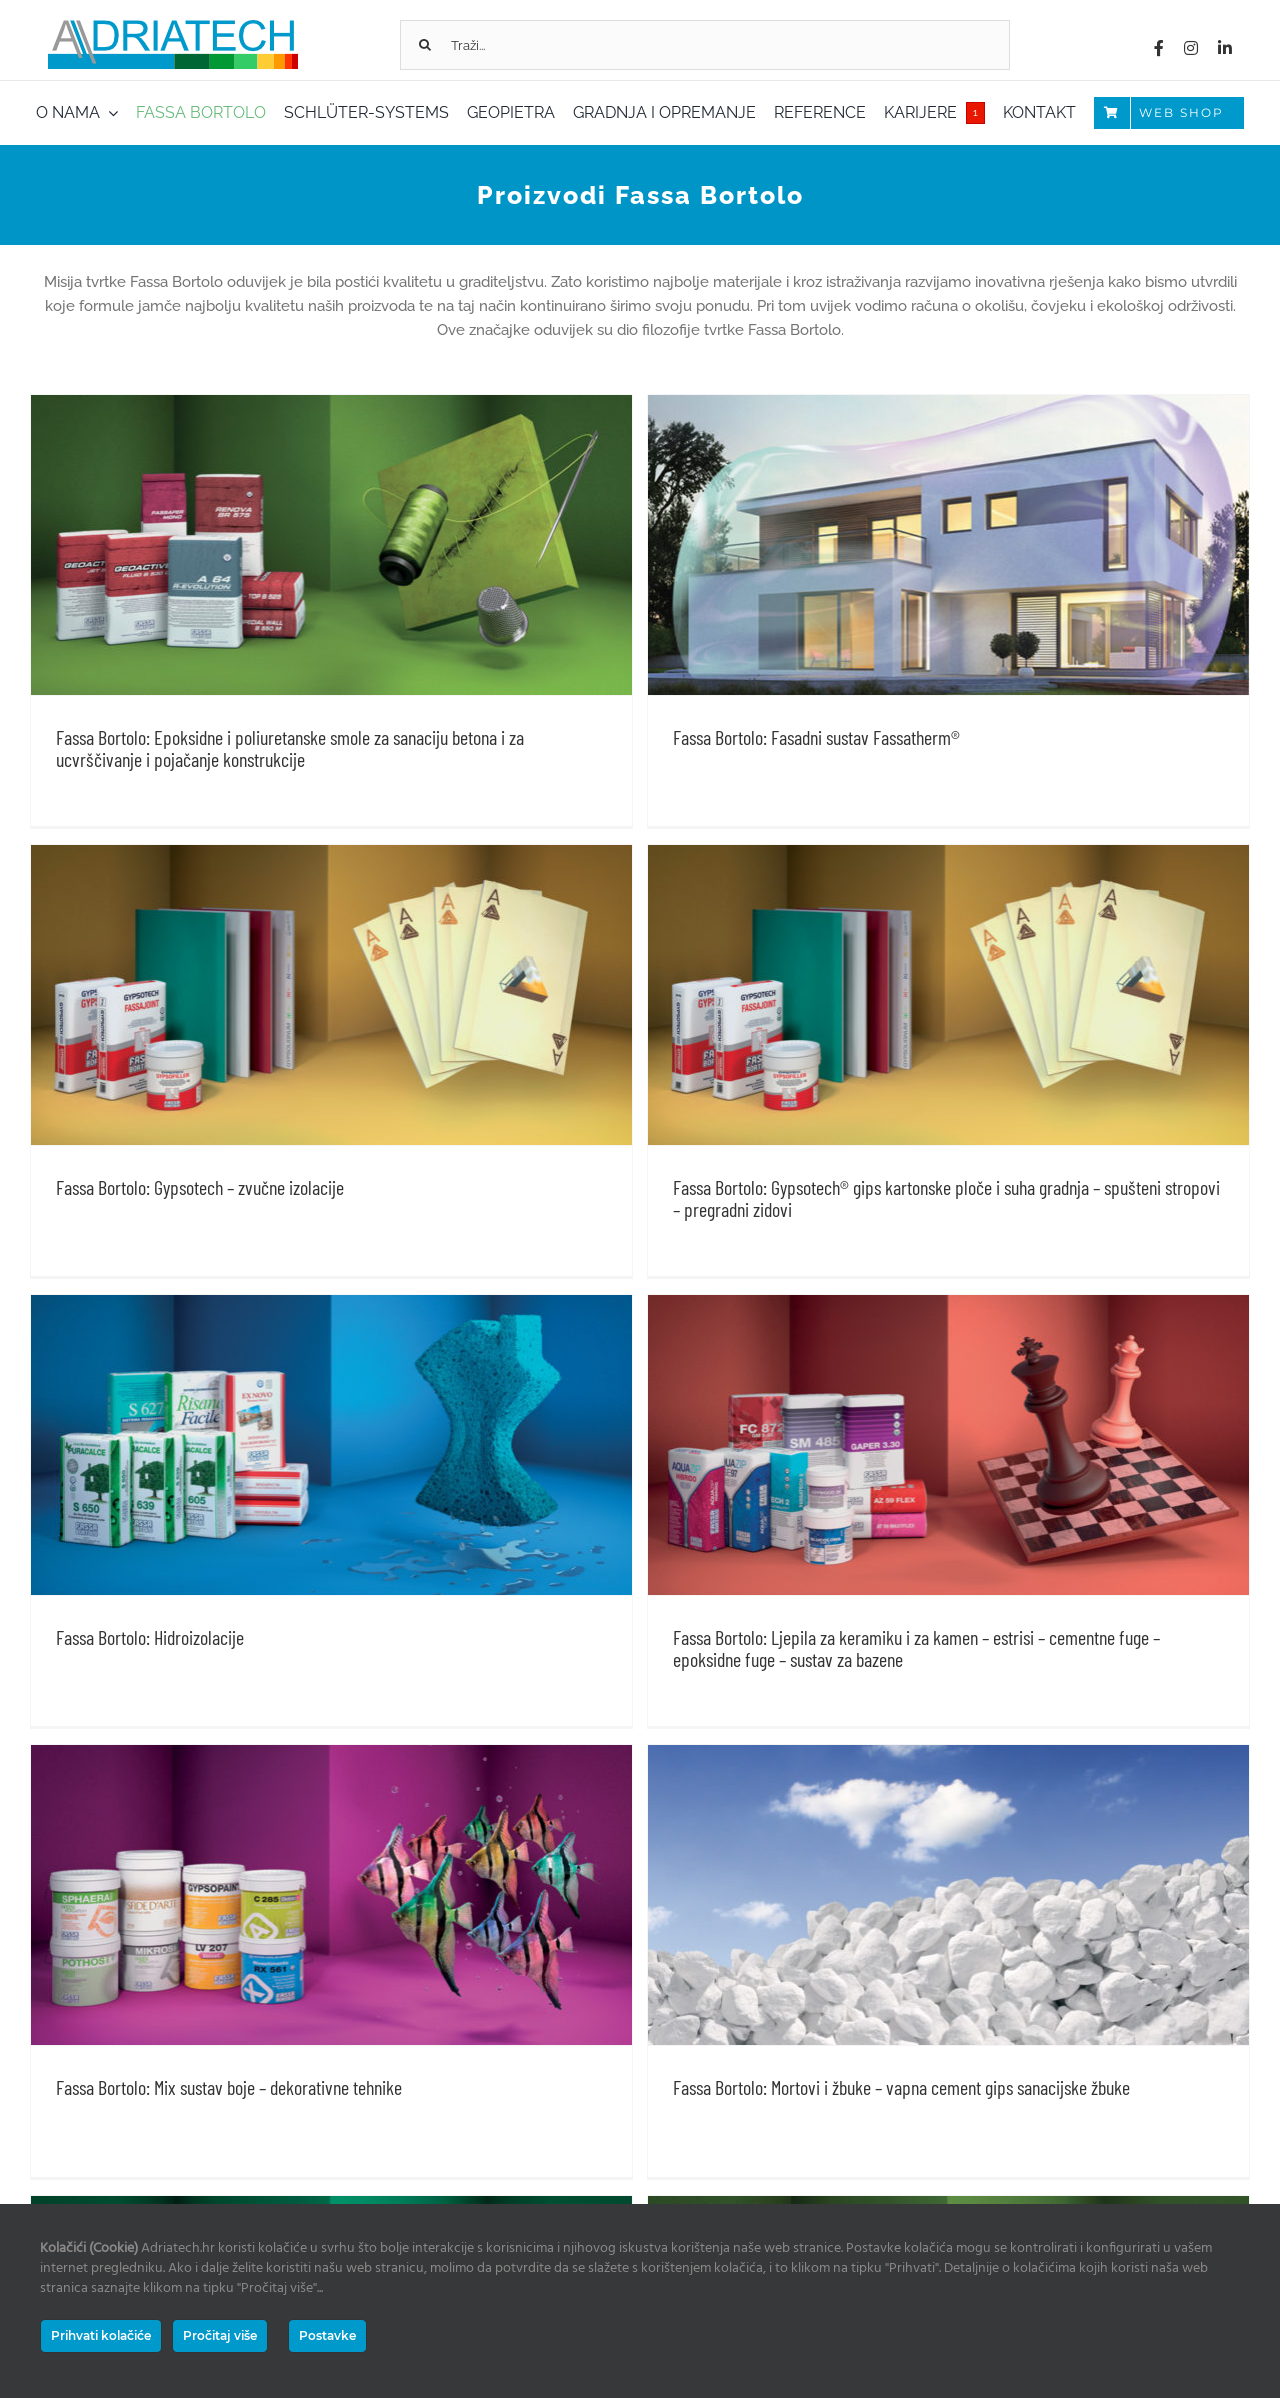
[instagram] (1191, 48)
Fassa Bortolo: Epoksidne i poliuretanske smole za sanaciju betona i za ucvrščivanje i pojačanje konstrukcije (290, 748)
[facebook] (1159, 48)
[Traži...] (705, 45)
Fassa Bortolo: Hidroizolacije (324, 1408)
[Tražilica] (425, 45)
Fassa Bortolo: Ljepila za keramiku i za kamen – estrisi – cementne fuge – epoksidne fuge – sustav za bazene (1004, 1419)
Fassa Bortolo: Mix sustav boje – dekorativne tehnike (229, 1819)
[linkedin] (1225, 48)
